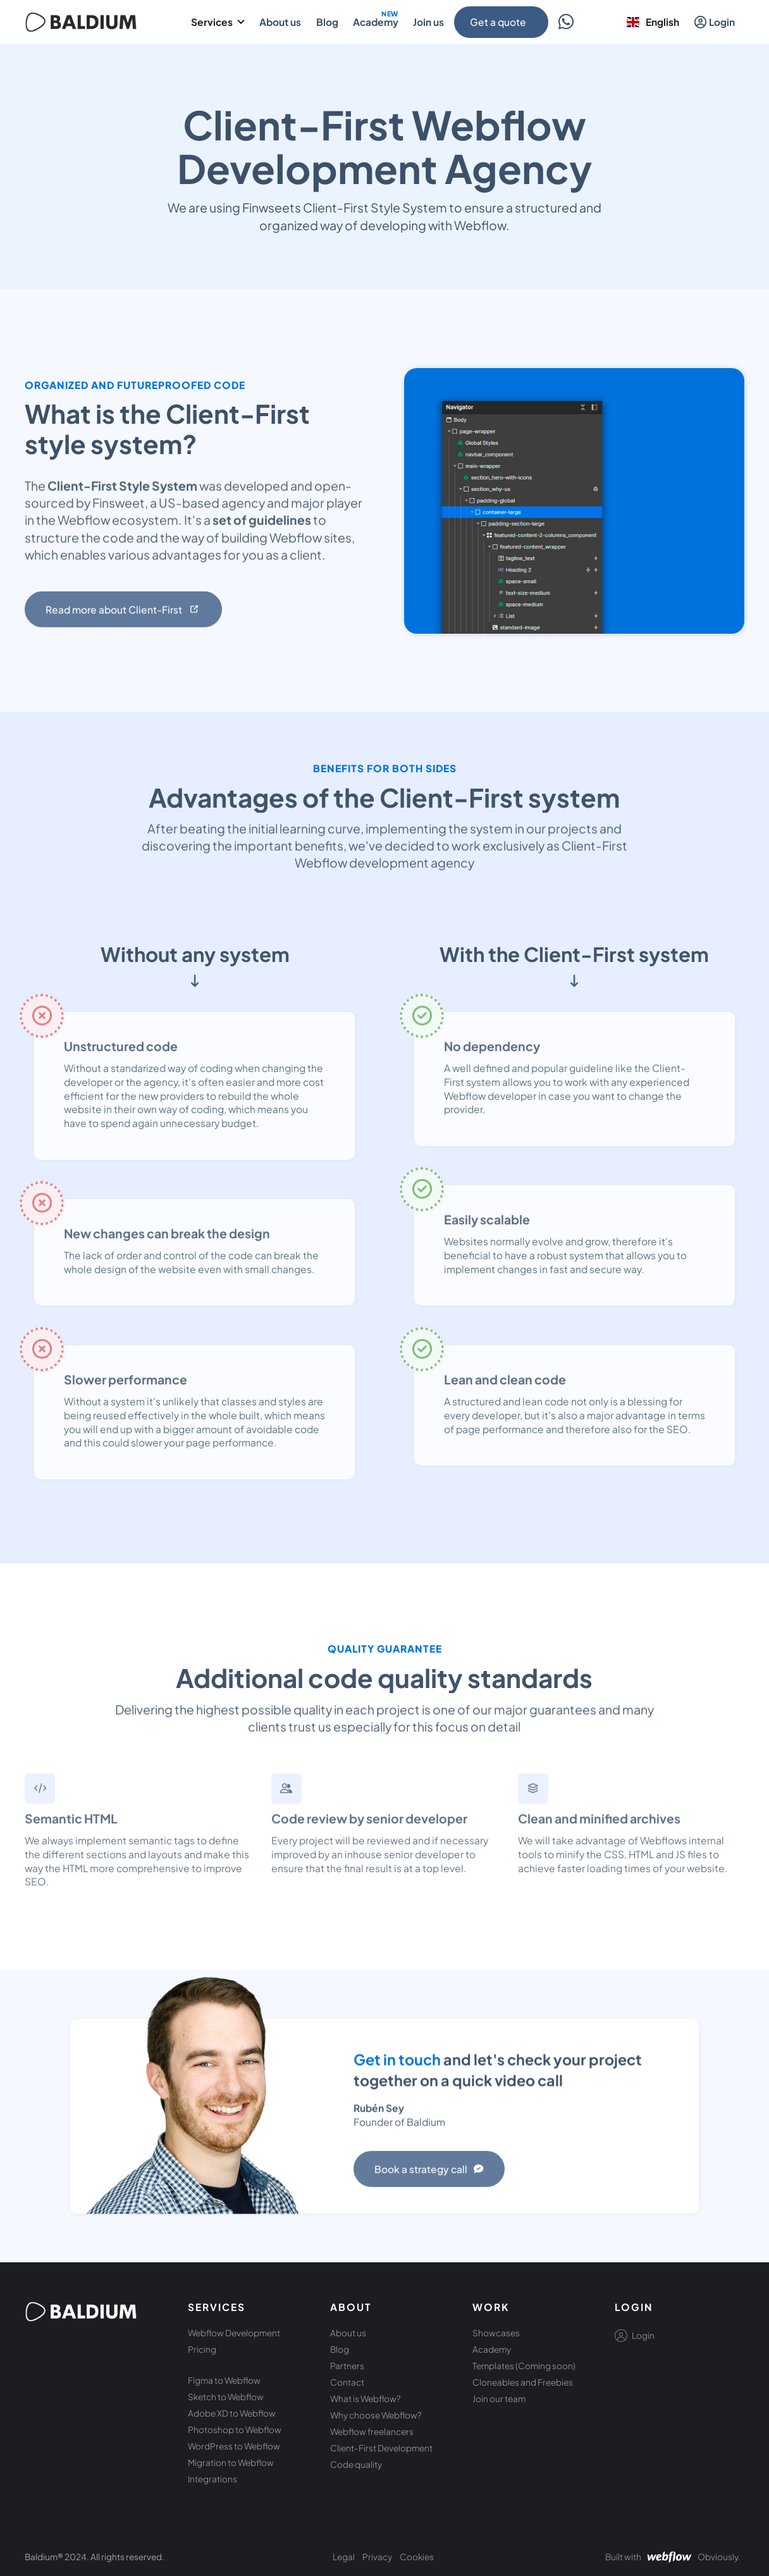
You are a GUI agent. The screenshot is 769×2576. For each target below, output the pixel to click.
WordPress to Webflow (234, 2446)
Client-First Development (381, 2448)
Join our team (499, 2398)
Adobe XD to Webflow (232, 2413)
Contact (347, 2382)
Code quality (356, 2464)
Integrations (212, 2479)
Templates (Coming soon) (523, 2365)
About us (348, 2332)
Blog (339, 2349)
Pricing (202, 2349)
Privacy (377, 2556)
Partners (347, 2365)
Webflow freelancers (372, 2431)
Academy (491, 2349)
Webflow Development (234, 2332)
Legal (344, 2556)
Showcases (496, 2332)
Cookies (417, 2556)
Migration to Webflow (231, 2462)
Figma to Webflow (224, 2380)
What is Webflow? (365, 2398)
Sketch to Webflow (226, 2396)
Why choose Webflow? (376, 2415)
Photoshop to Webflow (234, 2429)
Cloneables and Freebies (522, 2382)
